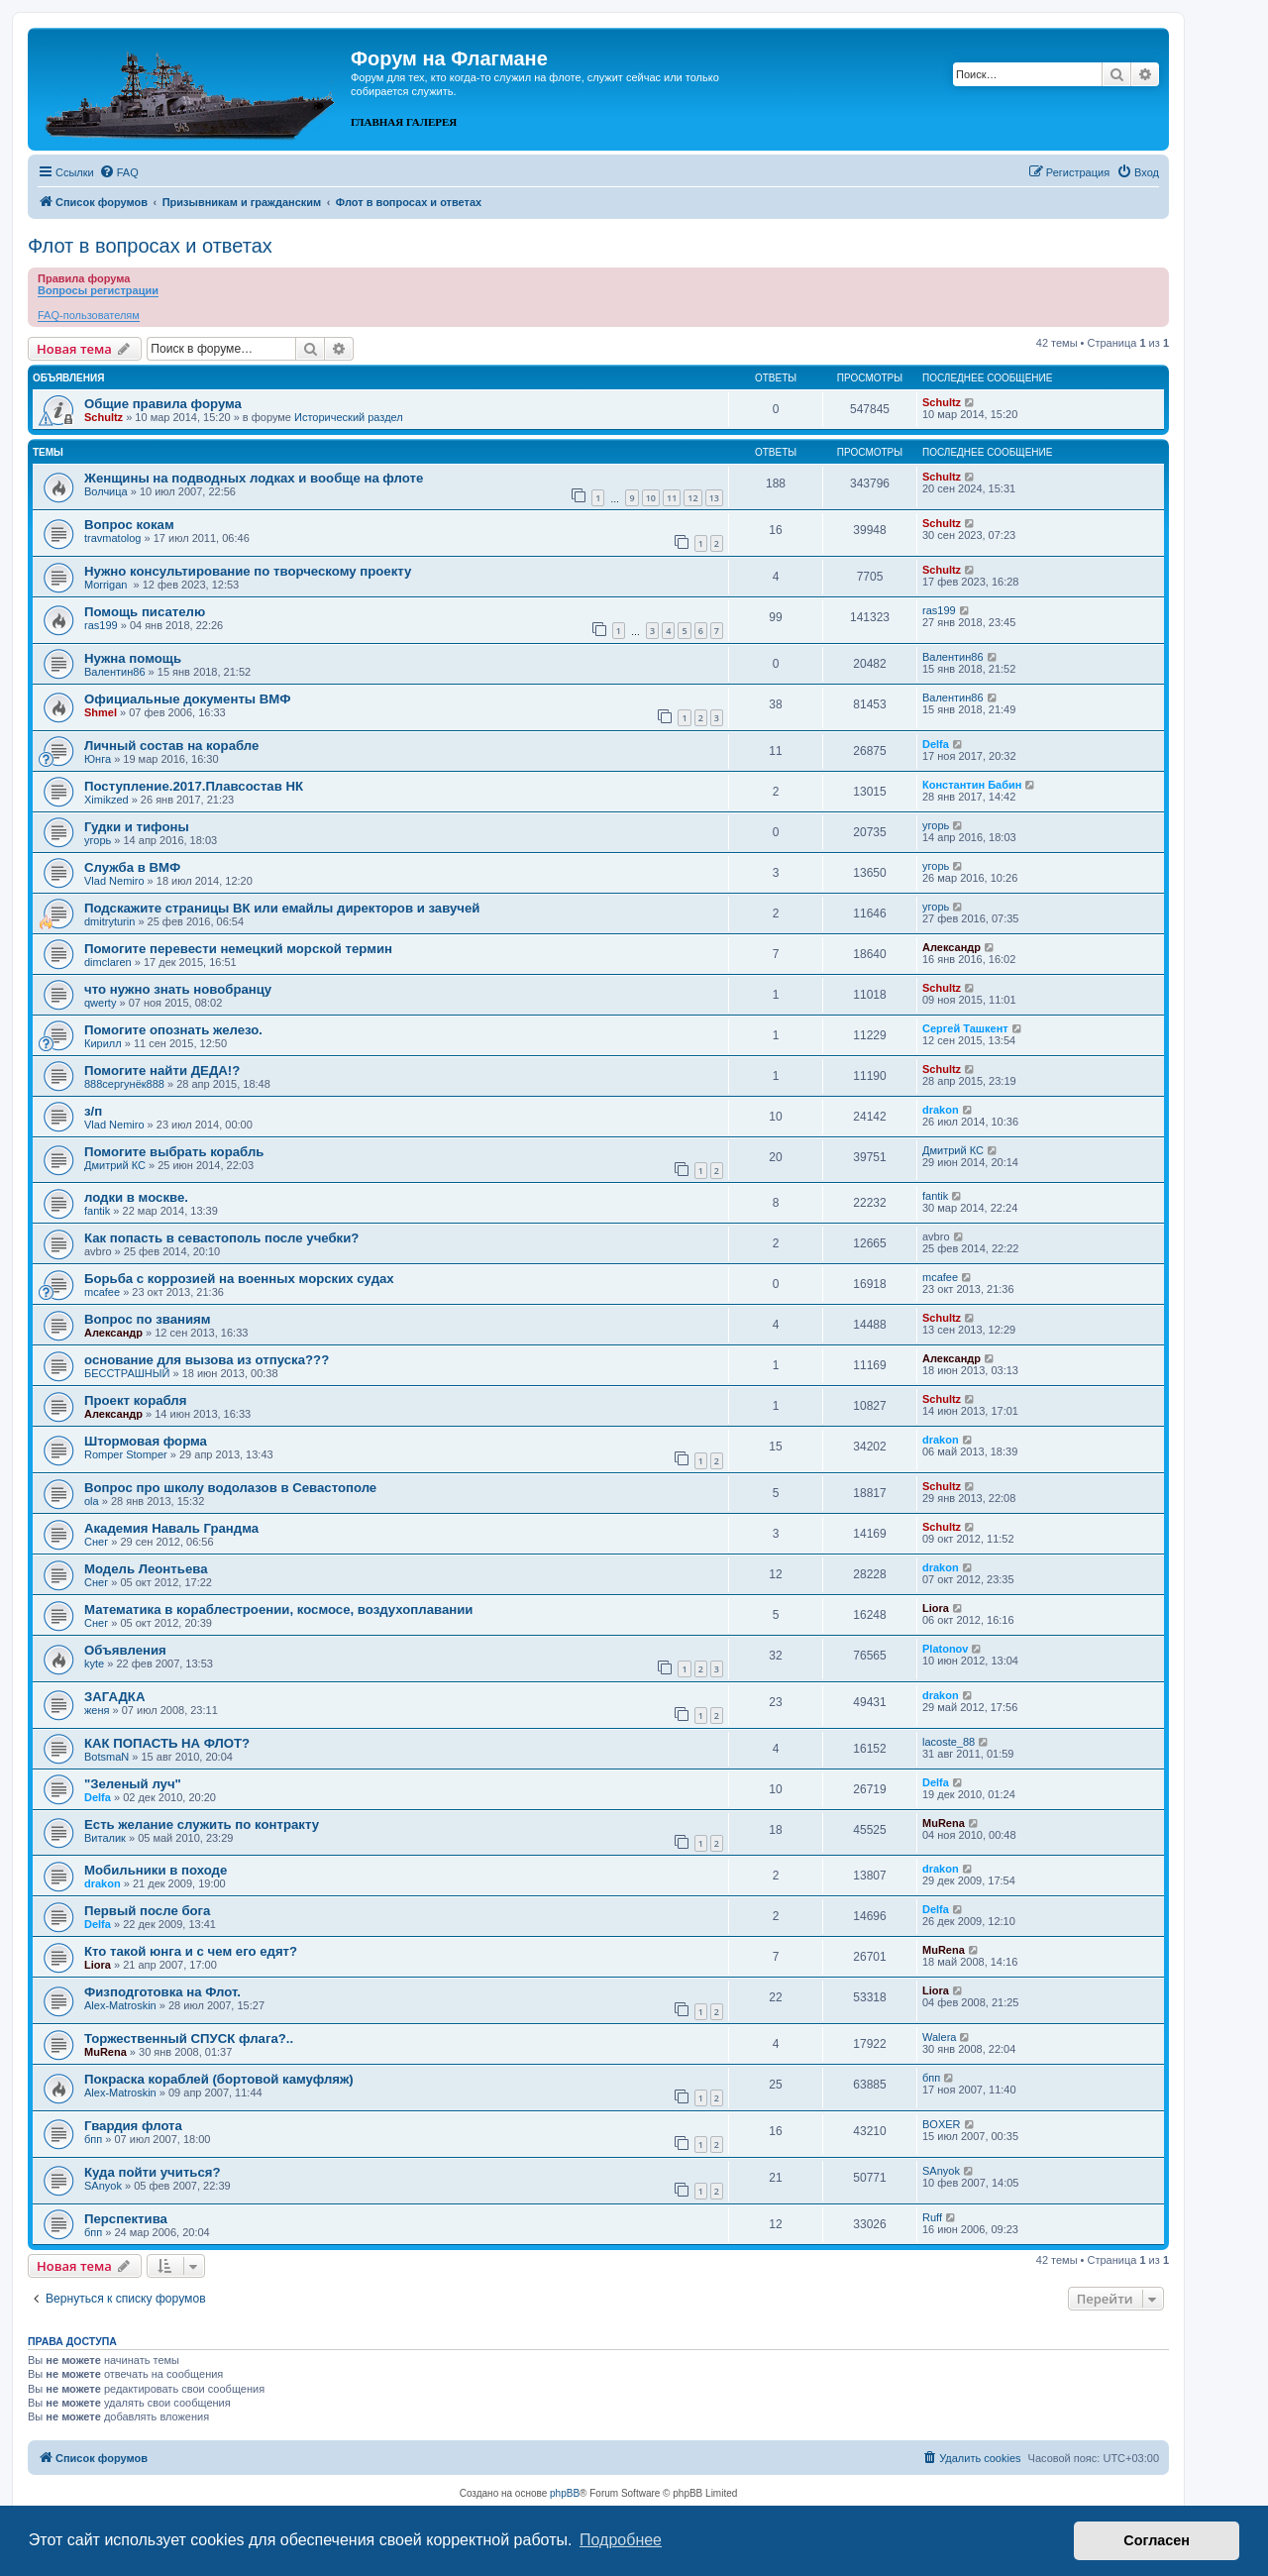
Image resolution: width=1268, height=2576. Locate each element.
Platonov (945, 1649)
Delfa (935, 744)
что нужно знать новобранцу (177, 989)
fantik (97, 1211)
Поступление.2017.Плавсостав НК (193, 786)
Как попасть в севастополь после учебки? (221, 1238)
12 (692, 497)
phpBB (565, 2493)
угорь (97, 840)
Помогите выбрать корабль (174, 1151)
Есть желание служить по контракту (201, 1824)
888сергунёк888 (124, 1084)
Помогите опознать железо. (173, 1029)
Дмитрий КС (115, 1165)
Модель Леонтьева (146, 1568)
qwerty (100, 1003)
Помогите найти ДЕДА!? (162, 1070)
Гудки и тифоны (136, 826)
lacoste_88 (948, 1742)
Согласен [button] (1156, 2540)
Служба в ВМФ (132, 867)
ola (91, 1501)
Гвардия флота (133, 2125)
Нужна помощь (132, 658)
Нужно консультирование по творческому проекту (247, 571)
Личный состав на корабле (171, 745)
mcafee (102, 1292)
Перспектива (125, 2218)
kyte (94, 1663)
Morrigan (107, 584)
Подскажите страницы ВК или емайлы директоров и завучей (281, 908)
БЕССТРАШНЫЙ (126, 1373)
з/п (93, 1111)
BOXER (941, 2124)
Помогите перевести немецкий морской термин (238, 948)
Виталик (105, 1838)
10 (651, 497)
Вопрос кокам (129, 524)
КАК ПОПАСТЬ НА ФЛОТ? (167, 1743)
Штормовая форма (145, 1441)
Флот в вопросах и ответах (150, 246)
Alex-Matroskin (120, 2005)
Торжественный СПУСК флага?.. (188, 2038)
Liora (935, 1608)
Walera (939, 2037)
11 (672, 497)
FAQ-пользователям (89, 315)
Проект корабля (135, 1400)
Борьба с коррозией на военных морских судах (239, 1278)
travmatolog (112, 538)
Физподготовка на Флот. (162, 1992)
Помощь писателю (144, 611)
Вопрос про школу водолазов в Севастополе (230, 1487)
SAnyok (103, 2186)
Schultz (103, 417)
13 (714, 497)
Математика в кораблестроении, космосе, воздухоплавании (278, 1609)
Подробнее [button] (621, 2539)
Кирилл (103, 1043)
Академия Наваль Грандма (171, 1528)
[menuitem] (119, 172)
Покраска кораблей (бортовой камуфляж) (219, 2079)
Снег (96, 1542)
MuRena (943, 1823)
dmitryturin (109, 921)
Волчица (106, 491)
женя (97, 1710)
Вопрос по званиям (147, 1319)
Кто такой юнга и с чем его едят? (190, 1951)
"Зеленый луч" (132, 1783)
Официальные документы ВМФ (187, 699)
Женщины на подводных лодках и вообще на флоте (253, 478)
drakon (940, 1110)
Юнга (97, 759)
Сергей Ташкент (965, 1028)
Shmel (100, 712)
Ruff (932, 2217)
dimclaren (108, 962)
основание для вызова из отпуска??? (206, 1359)
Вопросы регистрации (98, 290)
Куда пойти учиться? (152, 2172)
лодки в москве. (136, 1197)
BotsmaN (106, 1757)
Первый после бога (147, 1910)
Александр (951, 947)
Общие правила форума (163, 403)
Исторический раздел (348, 417)
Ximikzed (106, 799)
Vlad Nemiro (114, 881)
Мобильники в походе (155, 1870)
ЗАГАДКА (114, 1696)
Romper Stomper (125, 1454)
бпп (931, 2078)
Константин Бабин (971, 785)
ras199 (101, 625)
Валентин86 (115, 672)
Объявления (125, 1650)
